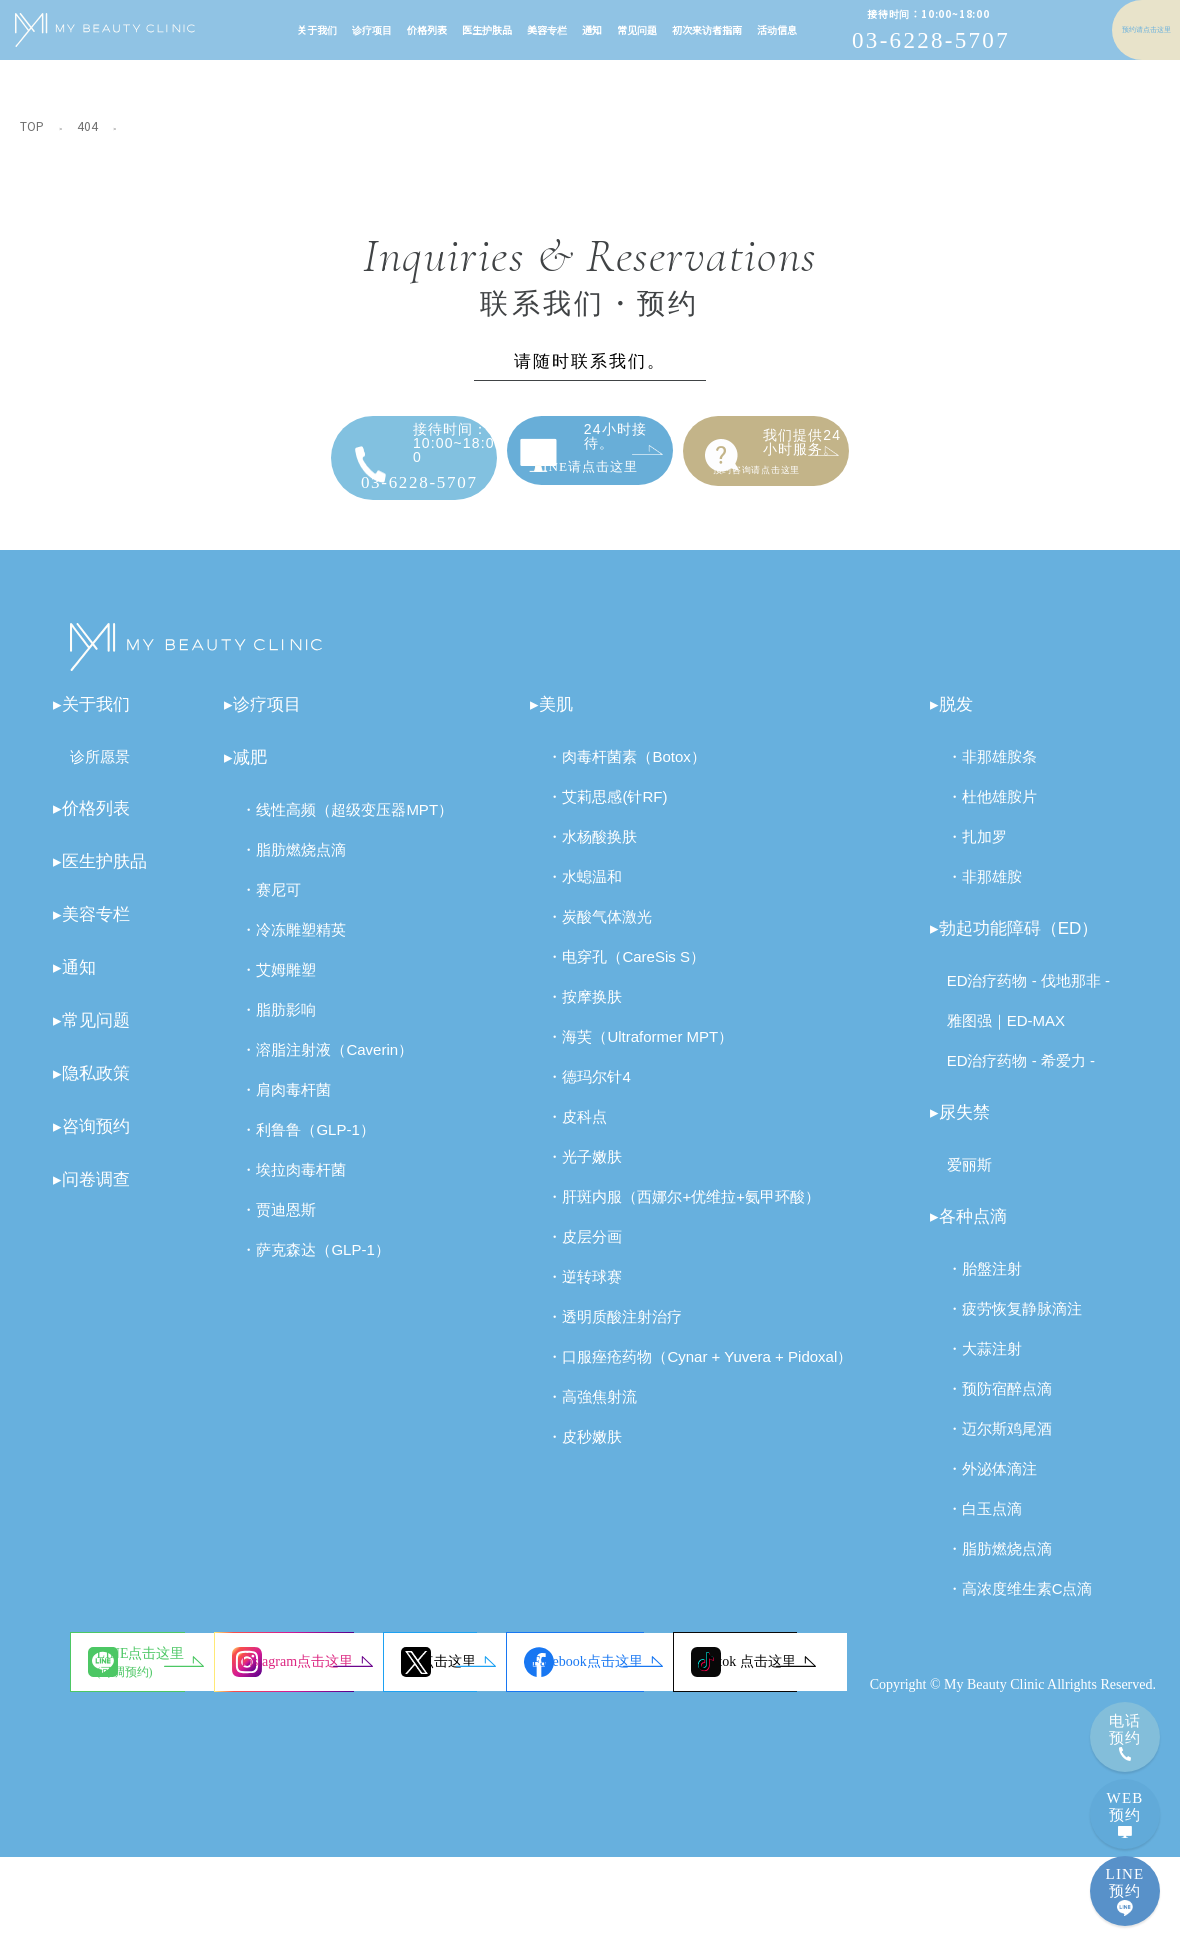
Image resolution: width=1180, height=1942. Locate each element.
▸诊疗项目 (262, 719)
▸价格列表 (91, 823)
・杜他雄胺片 (992, 811)
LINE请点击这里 (621, 459)
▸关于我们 (91, 719)
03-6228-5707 (885, 30)
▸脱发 (951, 719)
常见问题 (591, 30)
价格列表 (381, 30)
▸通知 (74, 982)
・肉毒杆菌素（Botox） (626, 771)
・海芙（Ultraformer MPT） (640, 1051)
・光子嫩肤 (584, 1171)
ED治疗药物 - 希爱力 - (1021, 1075)
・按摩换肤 (584, 1011)
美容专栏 (501, 30)
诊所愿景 (100, 771)
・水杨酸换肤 (592, 851)
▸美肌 (551, 719)
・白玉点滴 (984, 1523)
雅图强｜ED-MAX (1006, 1035)
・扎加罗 (977, 851)
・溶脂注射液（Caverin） (327, 1064)
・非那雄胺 (984, 891)
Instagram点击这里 (462, 1676)
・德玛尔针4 (588, 1091)
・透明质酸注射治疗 (614, 1331)
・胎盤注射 (984, 1283)
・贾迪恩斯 (278, 1224)
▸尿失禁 (960, 1127)
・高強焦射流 (592, 1411)
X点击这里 (714, 1676)
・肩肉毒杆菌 (286, 1104)
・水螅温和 (584, 891)
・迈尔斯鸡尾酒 (999, 1443)
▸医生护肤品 (100, 876)
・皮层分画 (584, 1251)
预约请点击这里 (1100, 29)
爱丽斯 (969, 1179)
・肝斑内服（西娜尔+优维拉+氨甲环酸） (683, 1211)
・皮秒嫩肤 (584, 1451)
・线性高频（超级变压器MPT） (347, 824)
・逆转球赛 (584, 1291)
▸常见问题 (91, 1035)
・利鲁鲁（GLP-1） (307, 1144)
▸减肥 (245, 772)
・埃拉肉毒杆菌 (293, 1184)
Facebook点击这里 (186, 1746)
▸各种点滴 (968, 1231)
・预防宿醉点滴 (999, 1403)
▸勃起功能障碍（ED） (1014, 943)
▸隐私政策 (91, 1088)
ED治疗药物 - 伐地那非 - (1028, 995)
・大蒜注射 (984, 1363)
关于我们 (271, 30)
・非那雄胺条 (992, 771)
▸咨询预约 (91, 1141)
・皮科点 (577, 1131)
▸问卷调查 (91, 1194)
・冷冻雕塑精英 (293, 944)
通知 (546, 30)
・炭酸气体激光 (599, 931)
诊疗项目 (326, 30)
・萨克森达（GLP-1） (315, 1264)
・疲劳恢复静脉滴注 (1014, 1323)
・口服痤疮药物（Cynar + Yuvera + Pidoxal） (699, 1371)
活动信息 (731, 30)
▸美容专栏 (91, 929)
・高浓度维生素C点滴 (1020, 1603)
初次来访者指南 (661, 30)
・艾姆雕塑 (278, 984)
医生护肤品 (441, 30)
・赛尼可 (271, 904)
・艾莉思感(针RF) (607, 811)
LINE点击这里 (175, 1678)
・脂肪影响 (278, 1024)
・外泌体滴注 (992, 1483)
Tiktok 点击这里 (454, 1746)
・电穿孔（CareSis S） (626, 971)
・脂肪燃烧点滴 (293, 864)
